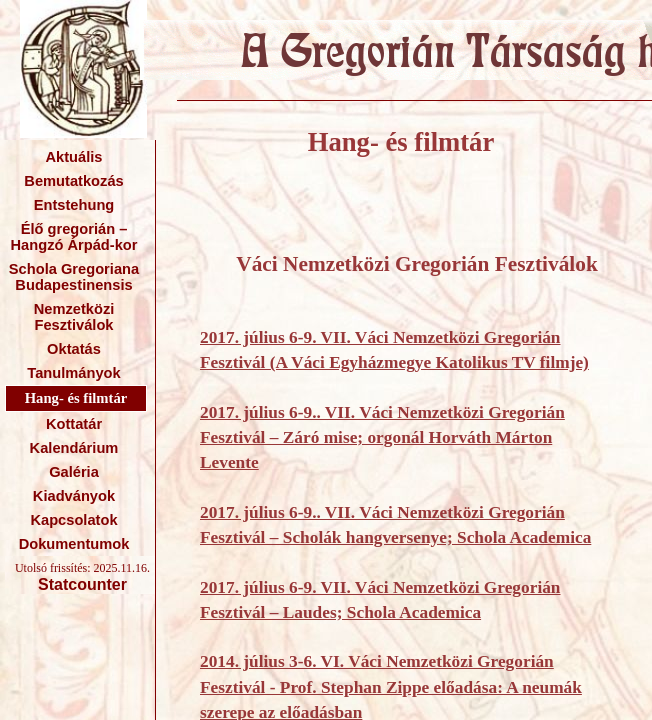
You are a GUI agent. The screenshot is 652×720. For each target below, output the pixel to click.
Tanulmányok (73, 373)
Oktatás (74, 349)
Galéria (74, 472)
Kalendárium (74, 448)
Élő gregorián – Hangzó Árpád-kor (73, 237)
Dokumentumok (74, 544)
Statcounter (82, 584)
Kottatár (74, 424)
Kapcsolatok (73, 520)
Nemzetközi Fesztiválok (74, 317)
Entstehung (74, 205)
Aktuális (73, 157)
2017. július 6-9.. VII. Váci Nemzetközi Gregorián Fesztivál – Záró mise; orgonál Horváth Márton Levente (382, 438)
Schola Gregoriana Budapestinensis (74, 277)
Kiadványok (74, 496)
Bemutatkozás (73, 181)
